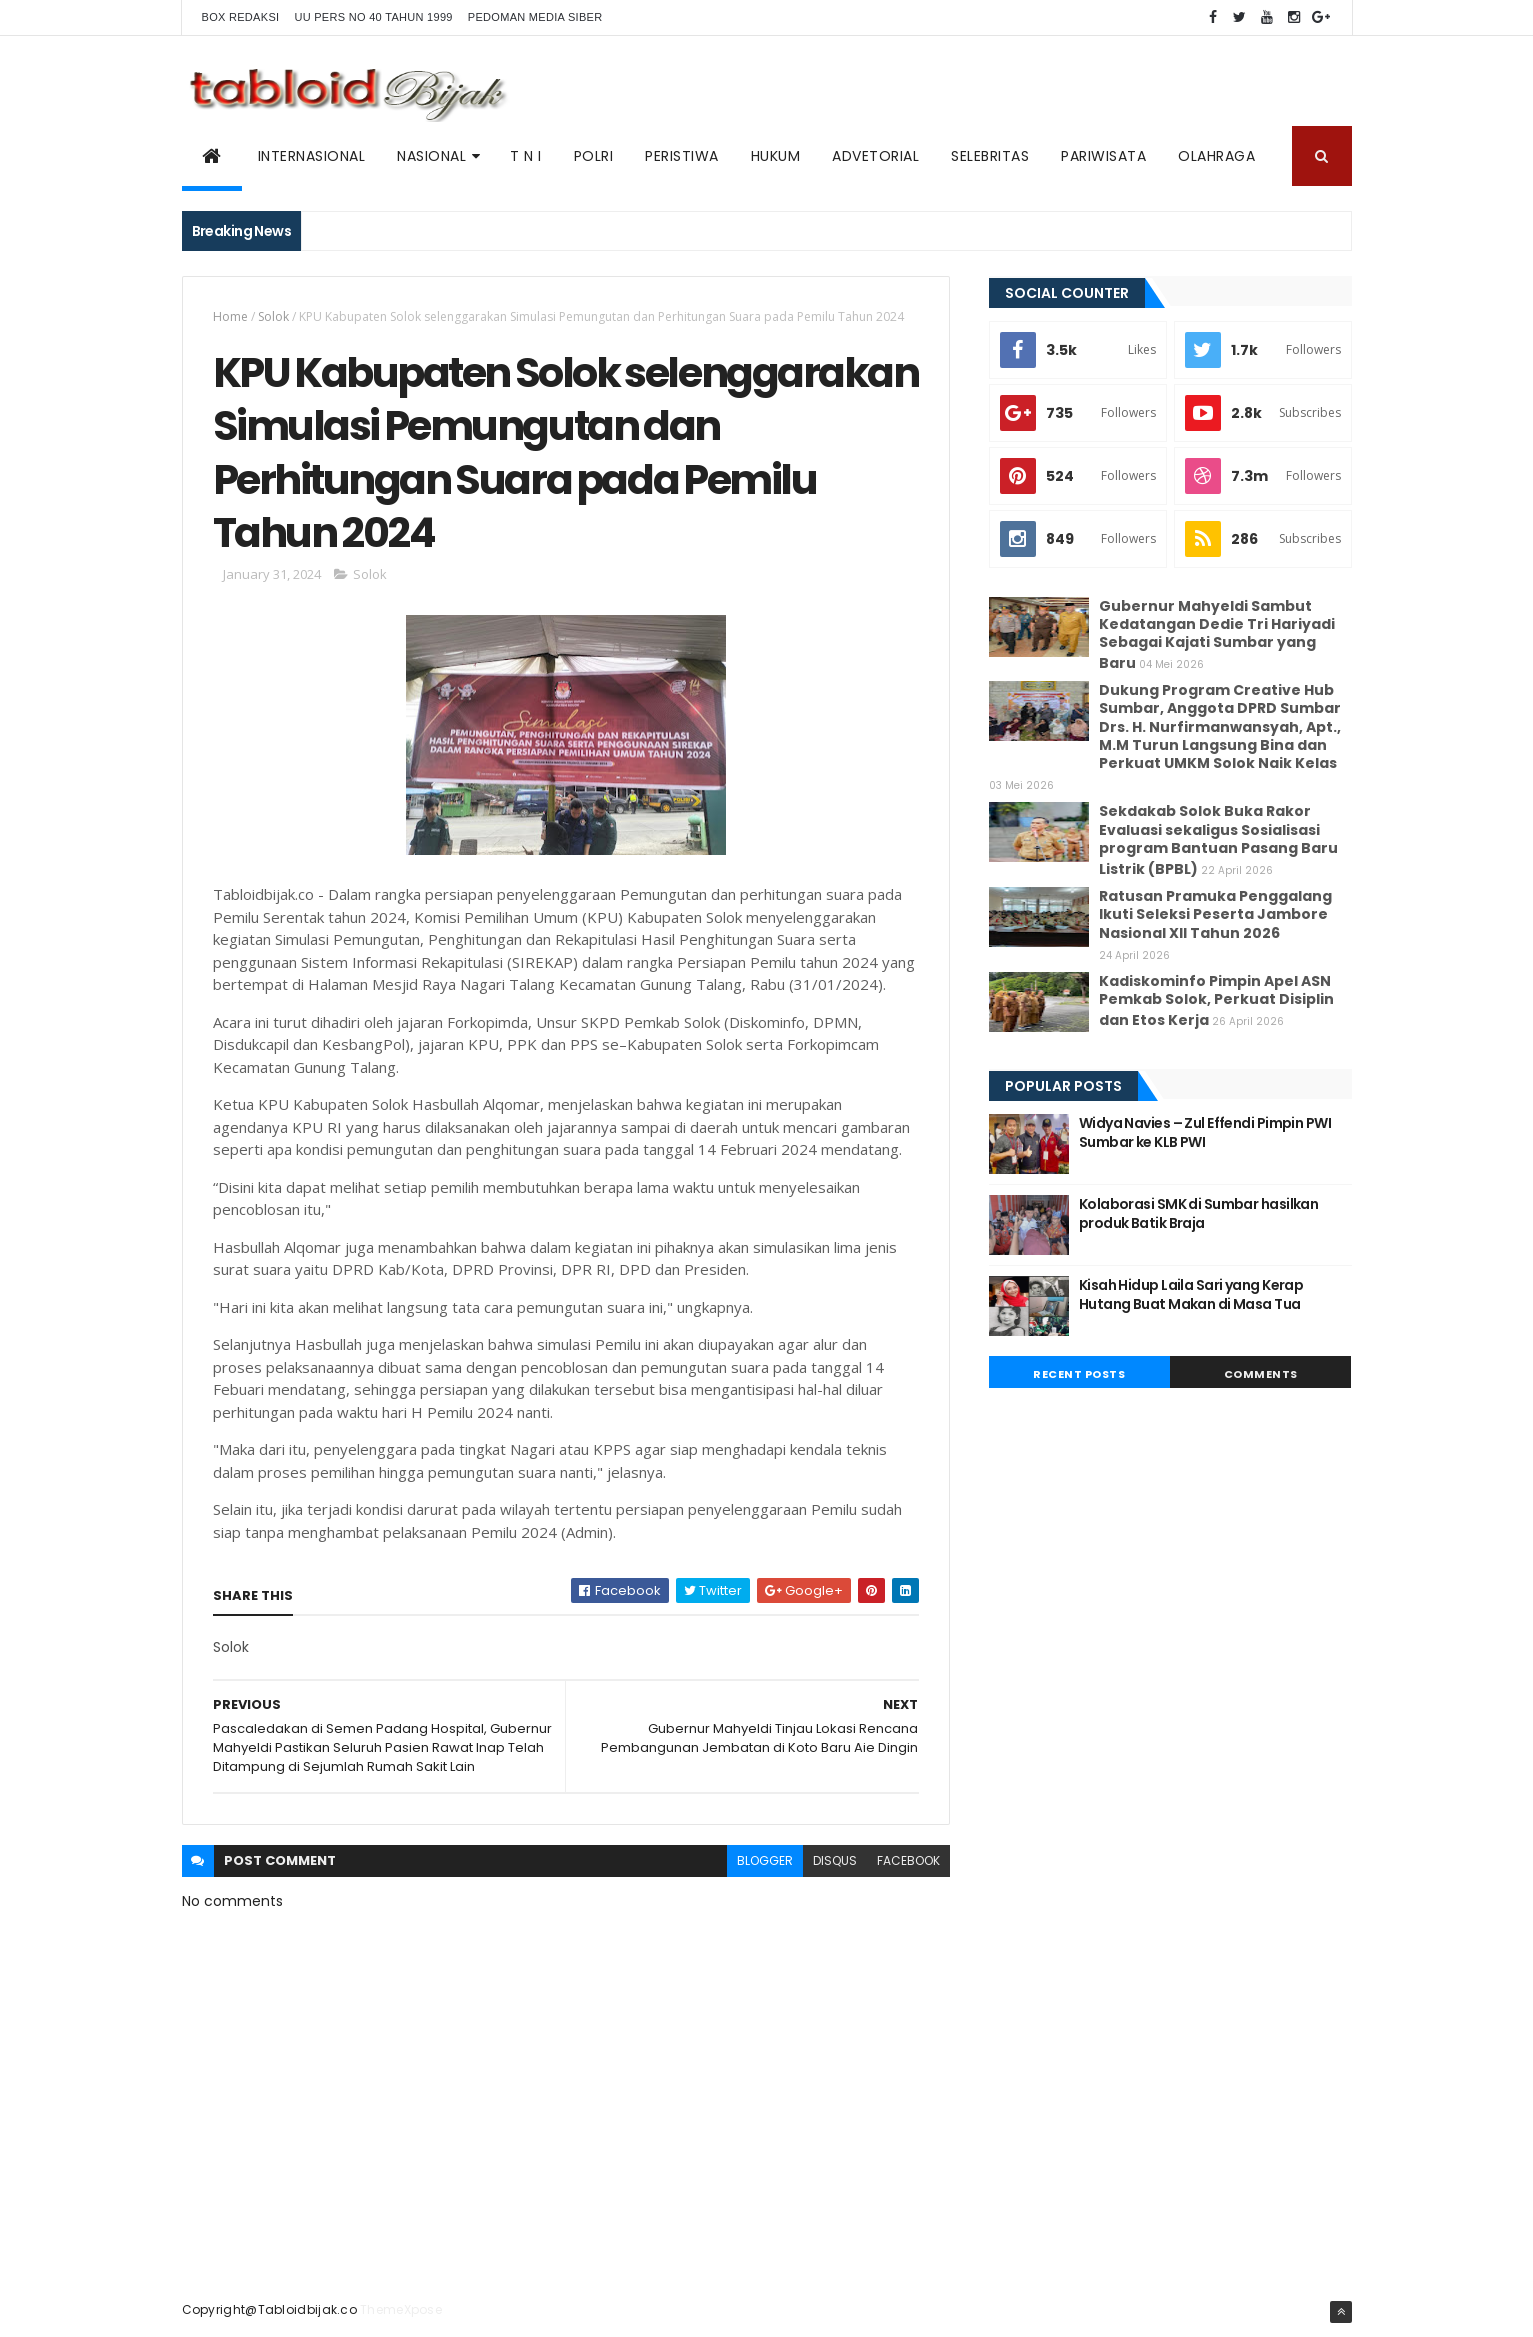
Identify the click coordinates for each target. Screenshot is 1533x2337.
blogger (765, 1860)
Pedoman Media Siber (535, 17)
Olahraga (1216, 156)
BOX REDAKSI (241, 17)
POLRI (594, 156)
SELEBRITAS (990, 156)
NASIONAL (431, 156)
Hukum (776, 156)
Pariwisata (1103, 156)
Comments (1261, 1374)
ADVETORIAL (875, 156)
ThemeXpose (401, 2309)
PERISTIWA (682, 156)
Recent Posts (1079, 1374)
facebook (908, 1860)
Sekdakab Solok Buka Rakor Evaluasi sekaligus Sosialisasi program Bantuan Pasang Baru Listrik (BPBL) (1218, 840)
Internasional (312, 156)
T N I (526, 156)
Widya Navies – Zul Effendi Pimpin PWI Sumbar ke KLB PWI (1205, 1133)
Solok (273, 316)
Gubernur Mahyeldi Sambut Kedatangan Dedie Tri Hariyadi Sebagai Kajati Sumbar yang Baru (1217, 635)
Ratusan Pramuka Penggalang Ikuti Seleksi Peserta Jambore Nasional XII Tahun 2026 (1215, 914)
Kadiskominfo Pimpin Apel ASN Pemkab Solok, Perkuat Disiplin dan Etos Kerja (1216, 1000)
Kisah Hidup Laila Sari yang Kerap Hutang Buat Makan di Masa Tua (1191, 1295)
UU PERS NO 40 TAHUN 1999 (373, 17)
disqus (835, 1860)
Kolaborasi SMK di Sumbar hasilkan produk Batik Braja (1199, 1214)
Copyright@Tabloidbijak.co (270, 2309)
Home (230, 316)
